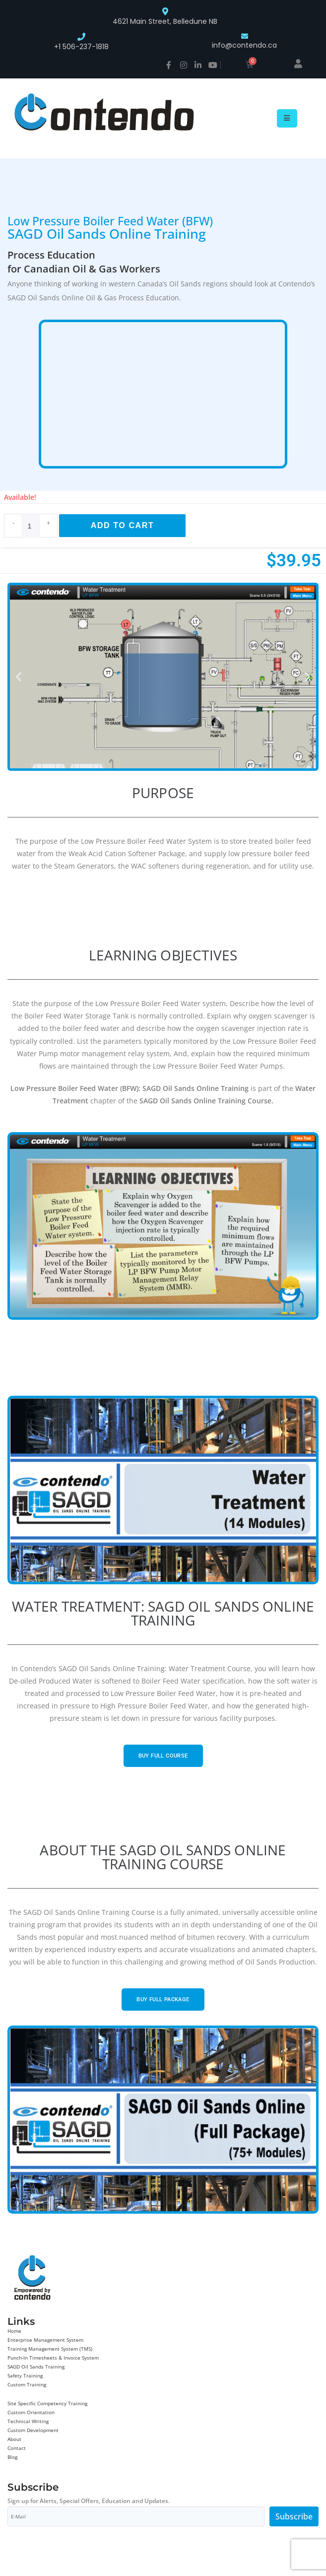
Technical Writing (28, 2421)
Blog (12, 2456)
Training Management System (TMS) (49, 2348)
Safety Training (25, 2375)
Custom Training (26, 2384)
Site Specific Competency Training (47, 2403)
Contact (16, 2447)
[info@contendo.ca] (244, 36)
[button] (18, 677)
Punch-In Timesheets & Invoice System (53, 2357)
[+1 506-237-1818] (81, 37)
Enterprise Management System (45, 2339)
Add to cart (122, 525)
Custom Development (33, 2430)
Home (14, 2330)
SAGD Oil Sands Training (36, 2366)
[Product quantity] (31, 526)
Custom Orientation (31, 2412)
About (14, 2439)
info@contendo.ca (244, 45)
